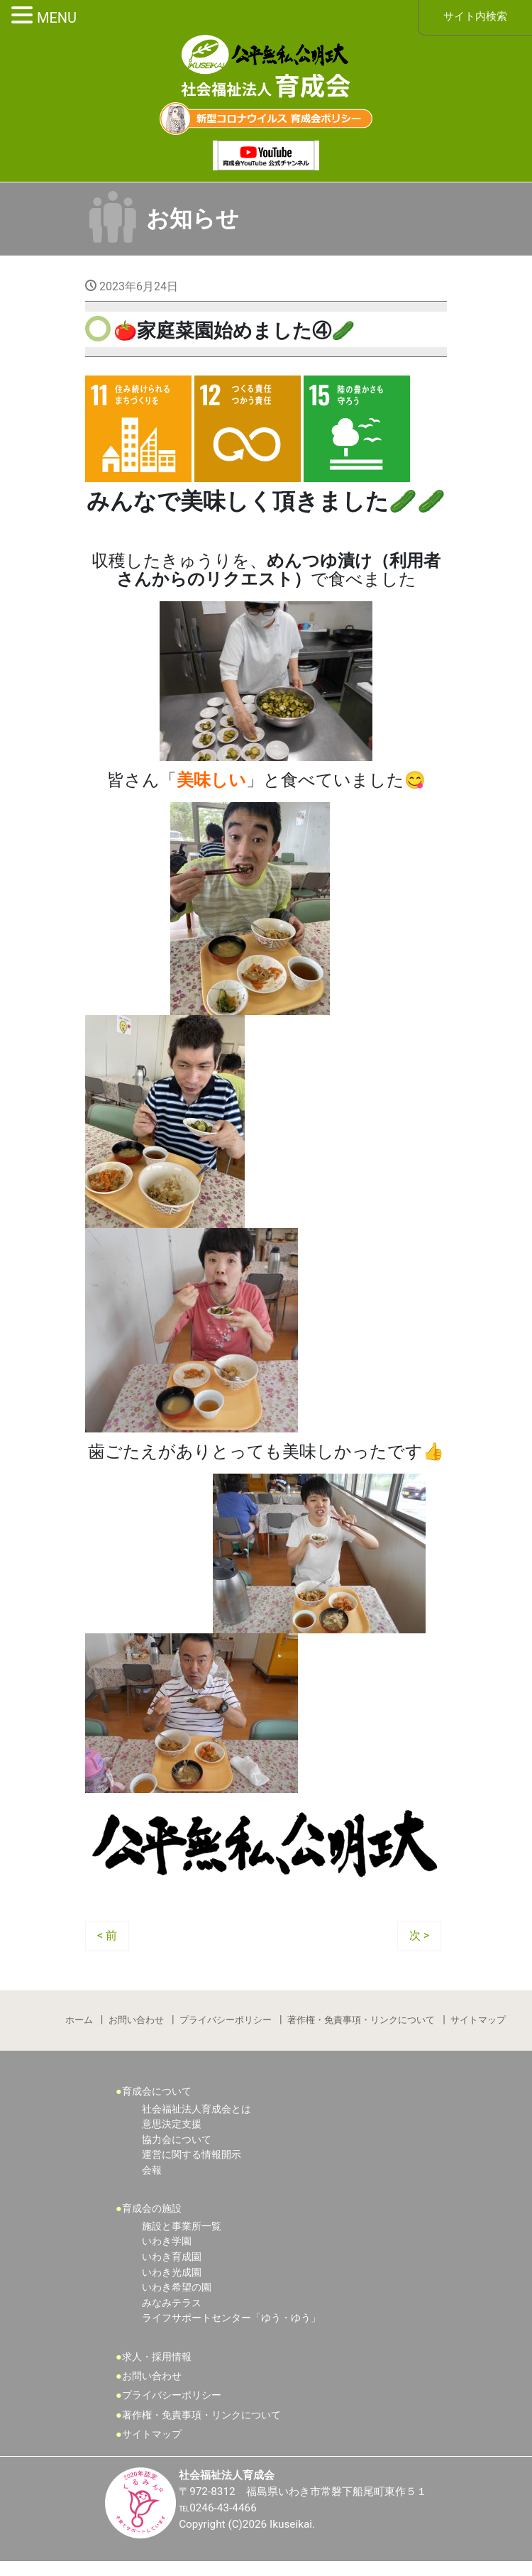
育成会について (157, 2105)
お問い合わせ (135, 2031)
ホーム (78, 2031)
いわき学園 (167, 2255)
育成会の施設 (152, 2222)
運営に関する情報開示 (191, 2168)
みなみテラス (171, 2317)
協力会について (176, 2153)
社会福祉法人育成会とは (196, 2122)
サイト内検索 (475, 16)
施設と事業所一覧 (181, 2240)
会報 (152, 2183)
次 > (419, 1944)
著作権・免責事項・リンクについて (362, 2031)
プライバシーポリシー (225, 2031)
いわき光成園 (171, 2286)
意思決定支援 (171, 2138)
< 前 (107, 1944)
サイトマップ (479, 2031)
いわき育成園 (171, 2270)
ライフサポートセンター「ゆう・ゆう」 (231, 2331)
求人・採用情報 (157, 2370)
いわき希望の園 (176, 2301)
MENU (57, 17)
